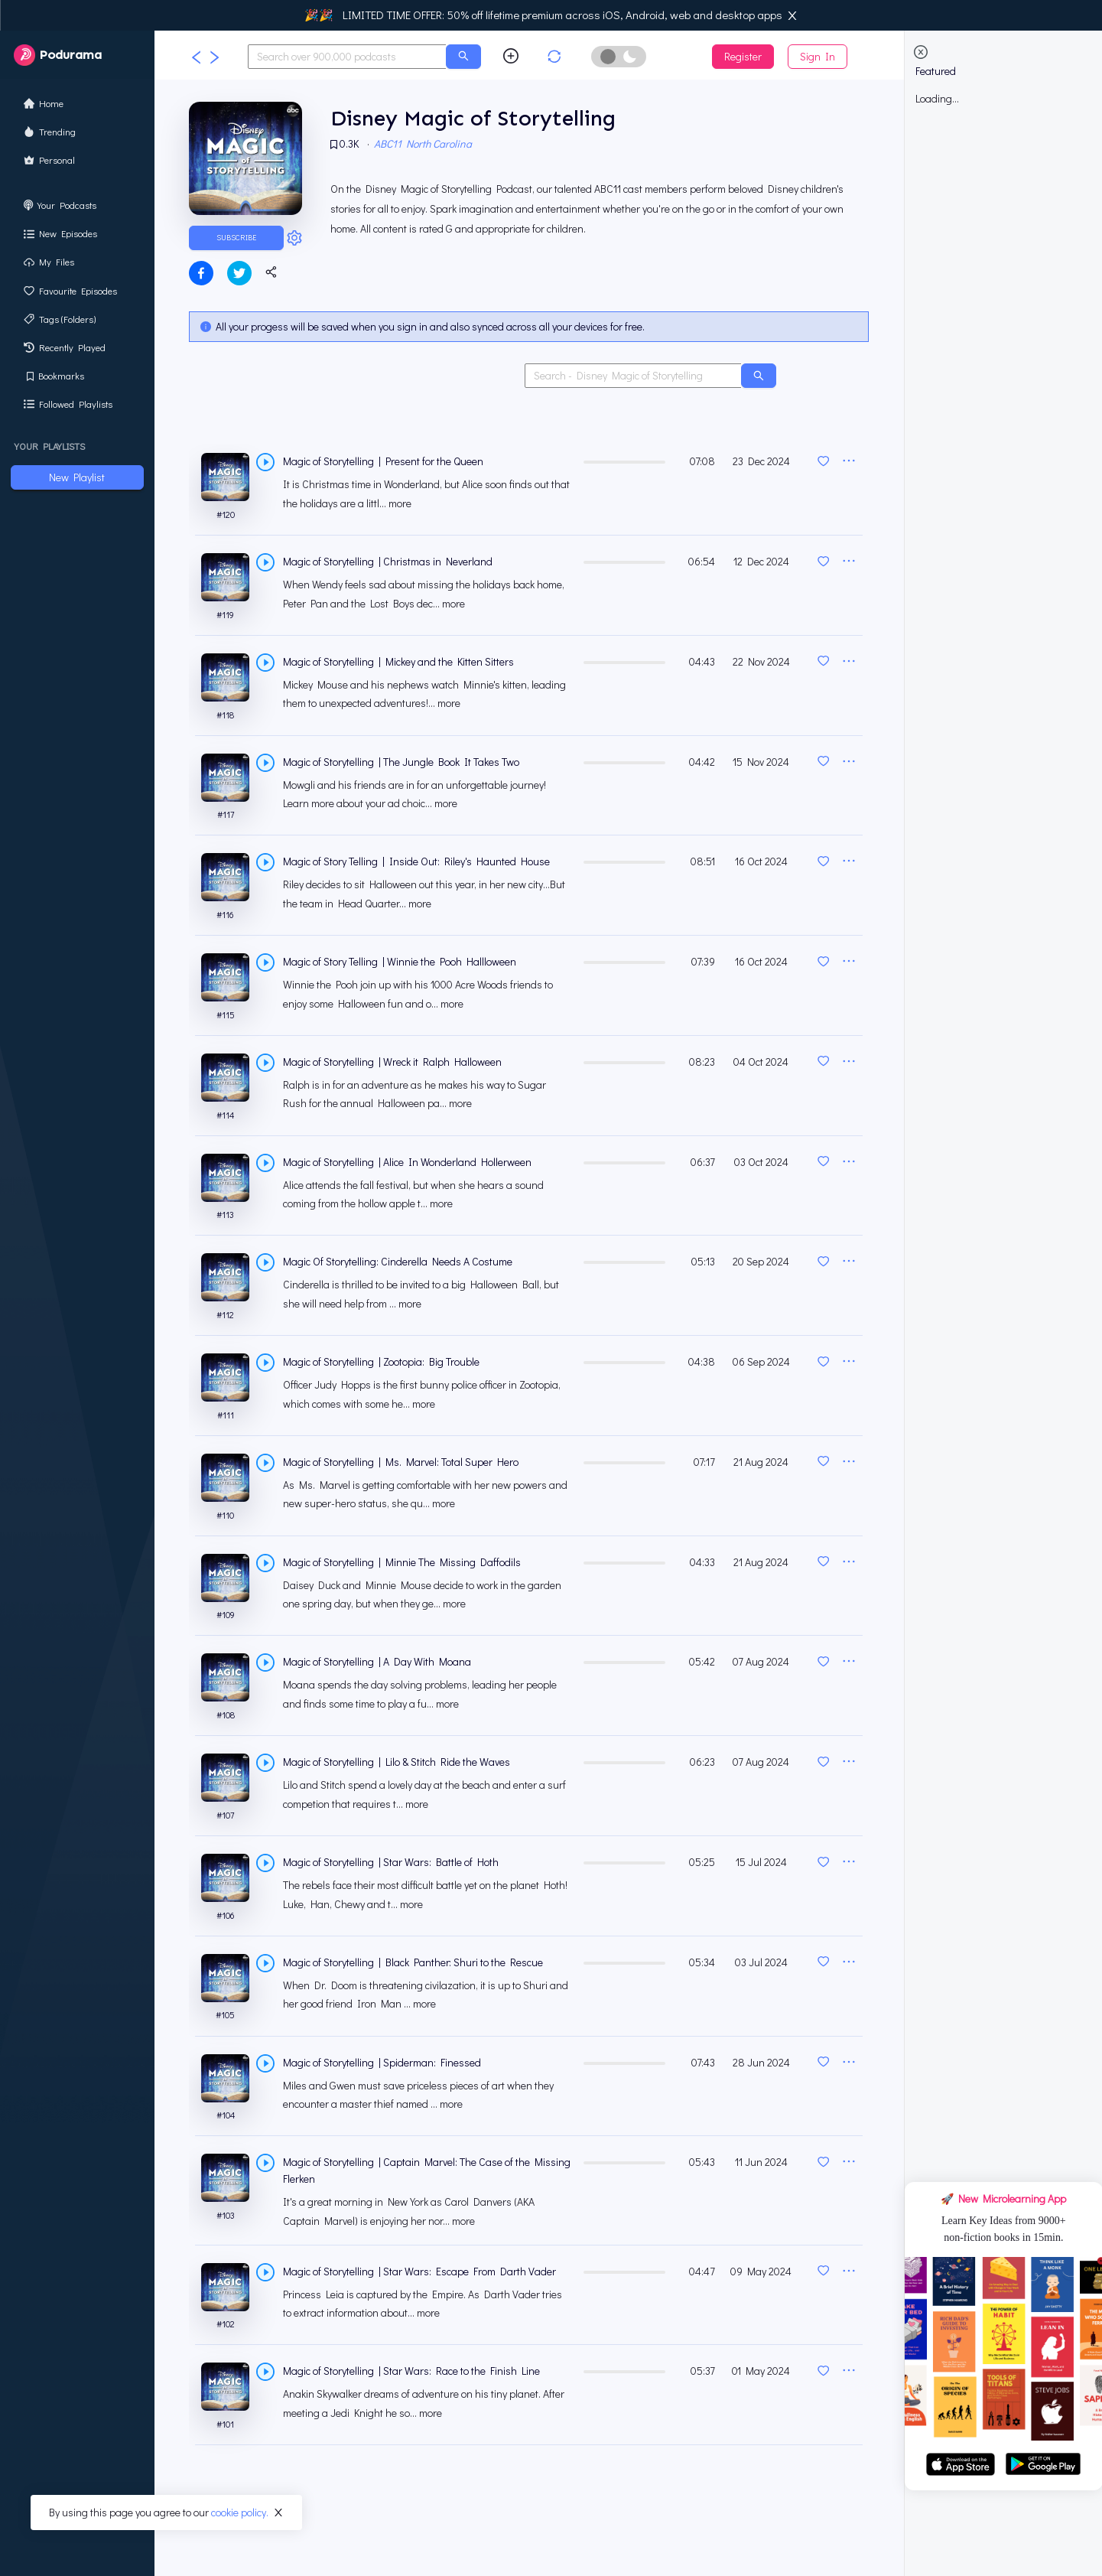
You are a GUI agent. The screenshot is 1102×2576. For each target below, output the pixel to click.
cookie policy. (239, 2512)
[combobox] (347, 56)
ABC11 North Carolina (425, 145)
